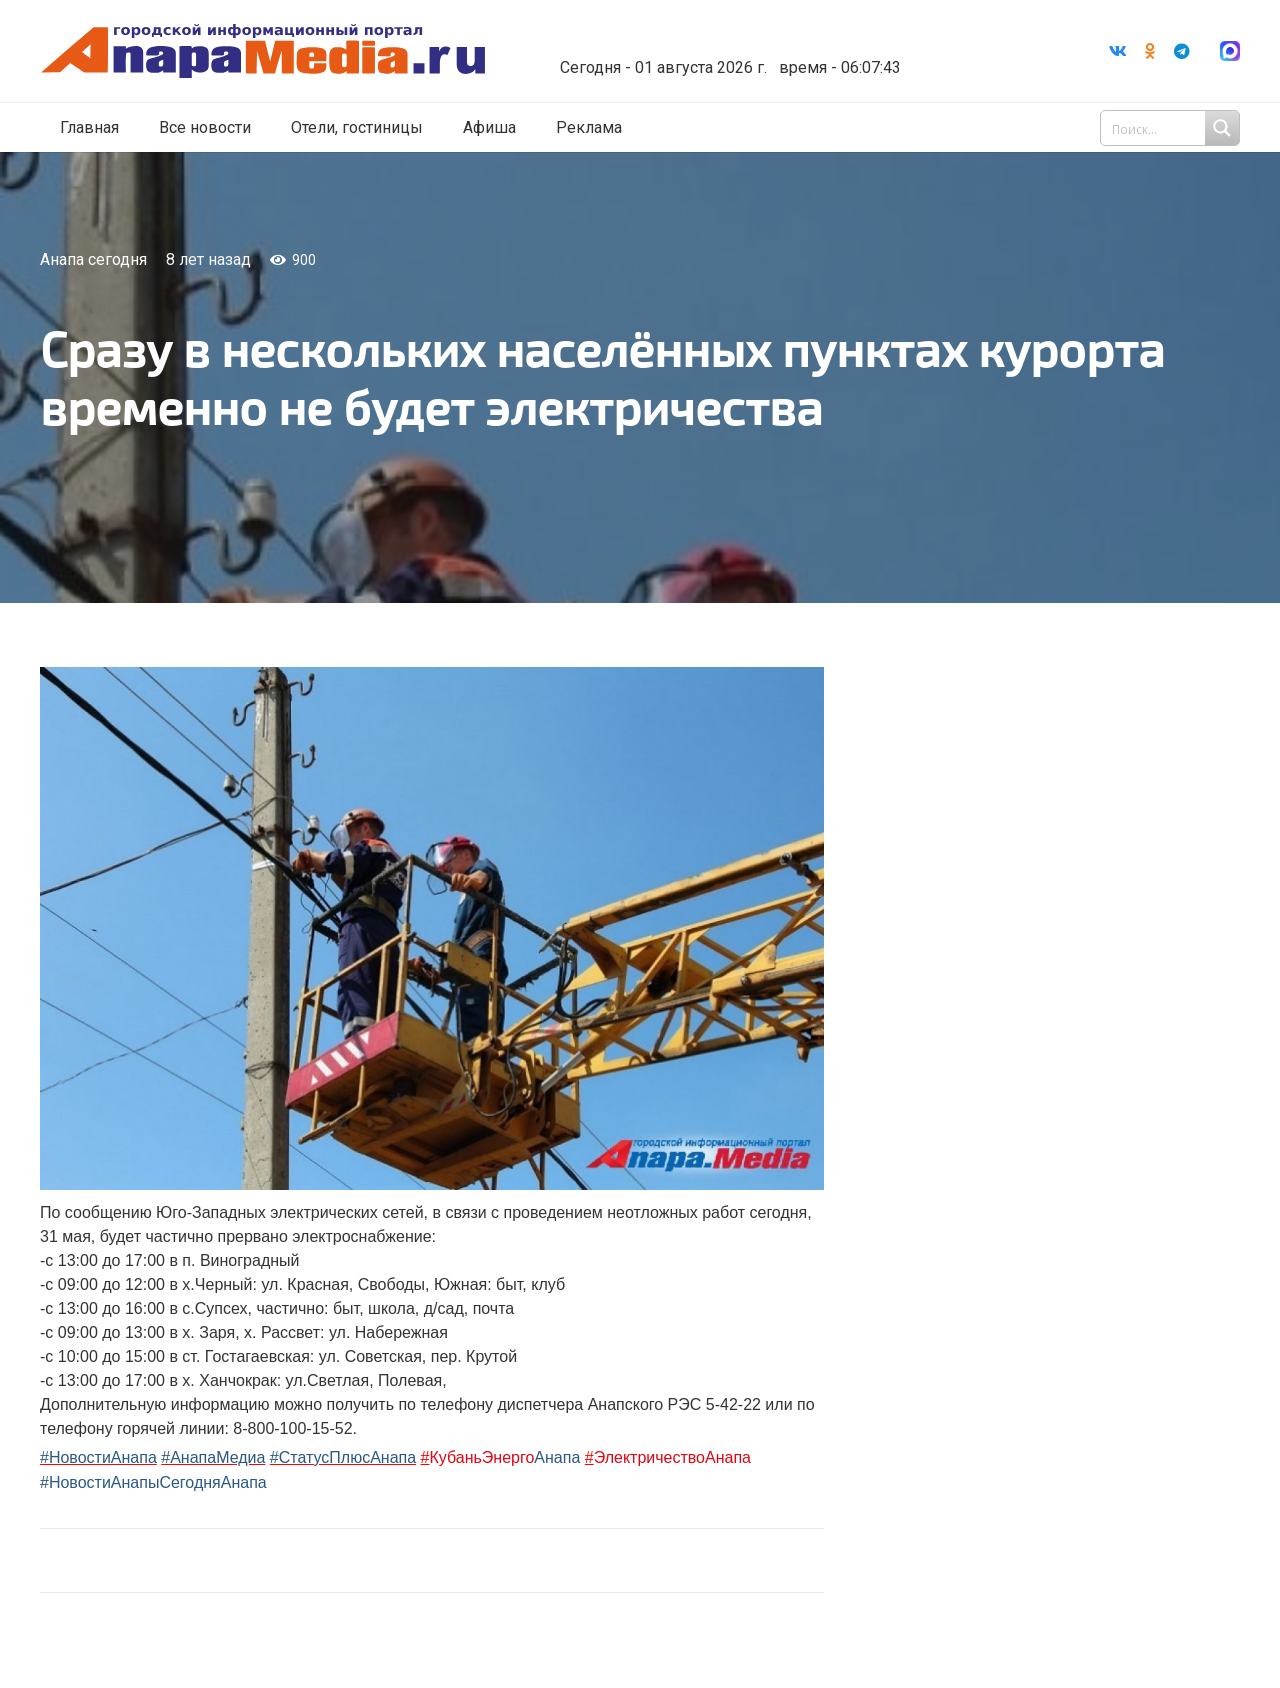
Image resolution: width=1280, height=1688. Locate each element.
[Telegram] (1182, 51)
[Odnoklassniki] (1150, 51)
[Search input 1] (1172, 128)
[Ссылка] (263, 51)
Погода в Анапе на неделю (724, 35)
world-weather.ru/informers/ (724, 53)
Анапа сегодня (93, 259)
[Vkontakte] (1118, 51)
